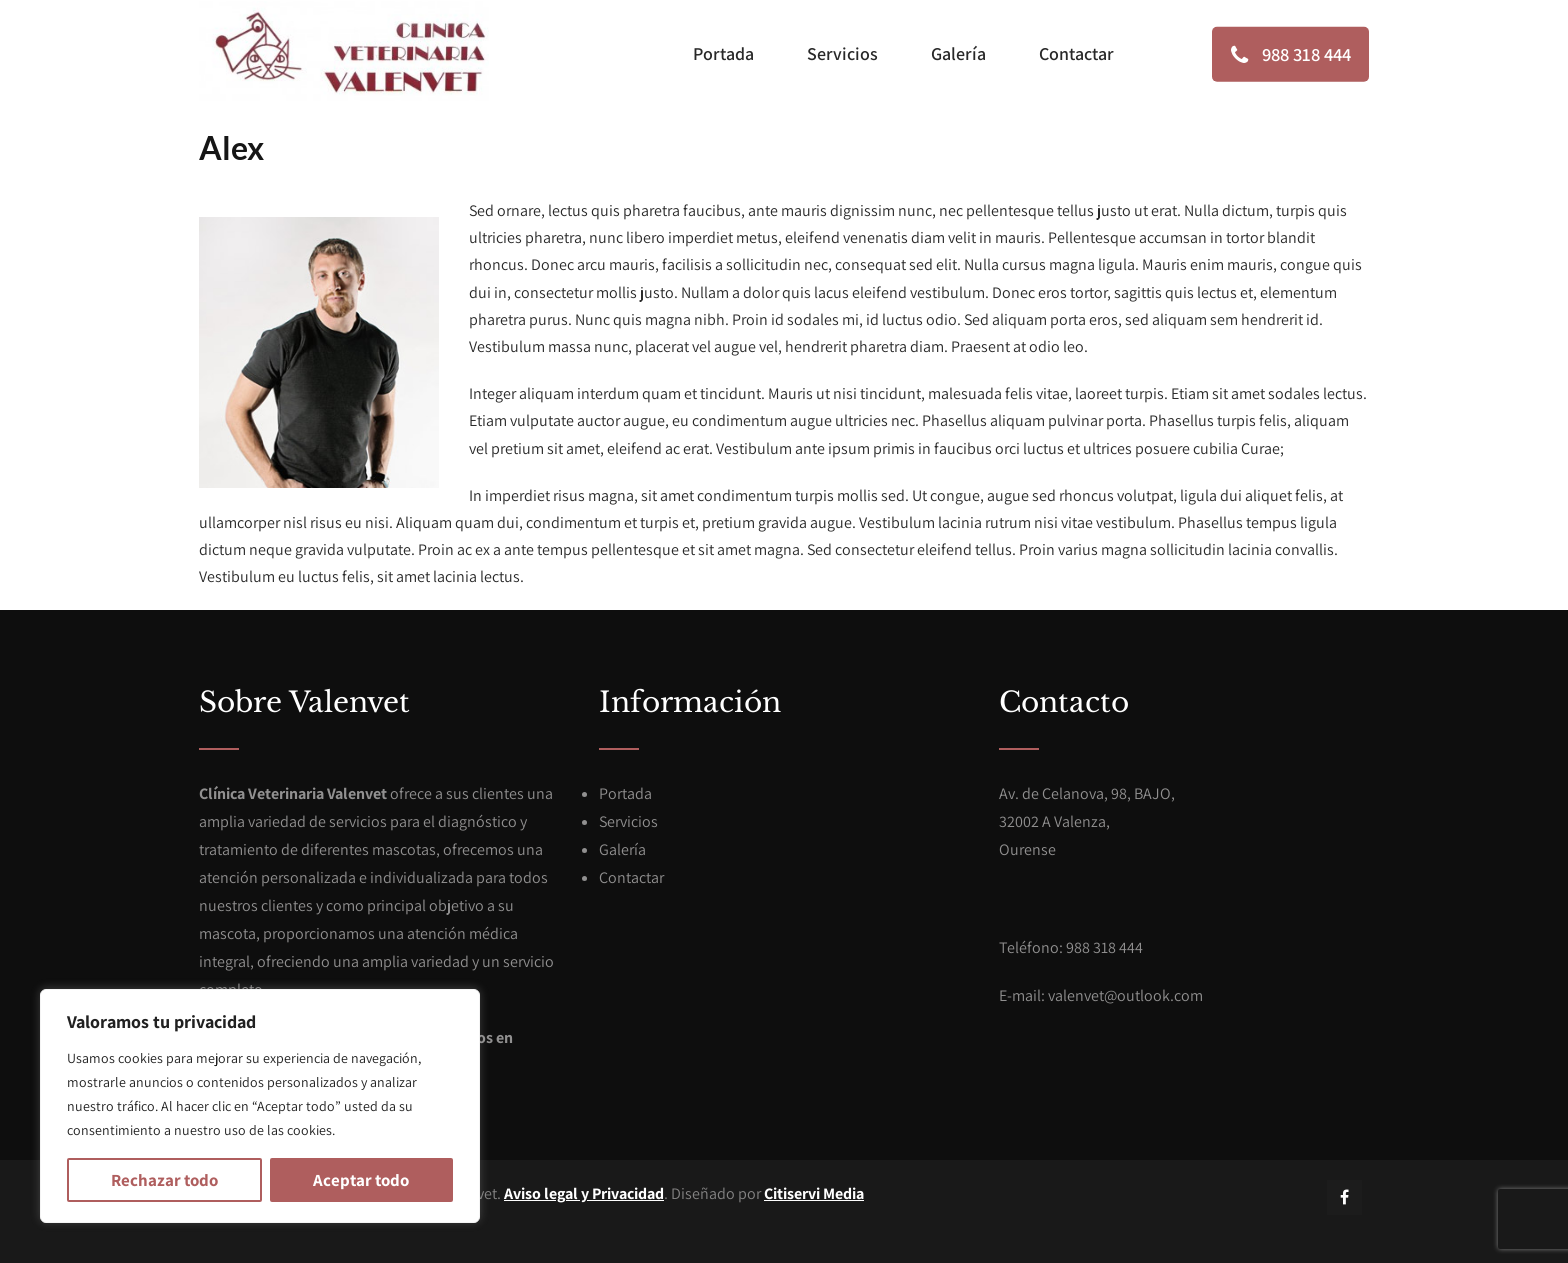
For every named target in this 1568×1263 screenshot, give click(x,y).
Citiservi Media (814, 1193)
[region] (260, 1106)
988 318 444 (1280, 54)
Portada (723, 53)
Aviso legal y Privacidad (584, 1193)
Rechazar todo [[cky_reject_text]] (164, 1180)
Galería (958, 53)
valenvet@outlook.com (1125, 995)
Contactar (1076, 53)
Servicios (842, 53)
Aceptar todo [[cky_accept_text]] (361, 1180)
